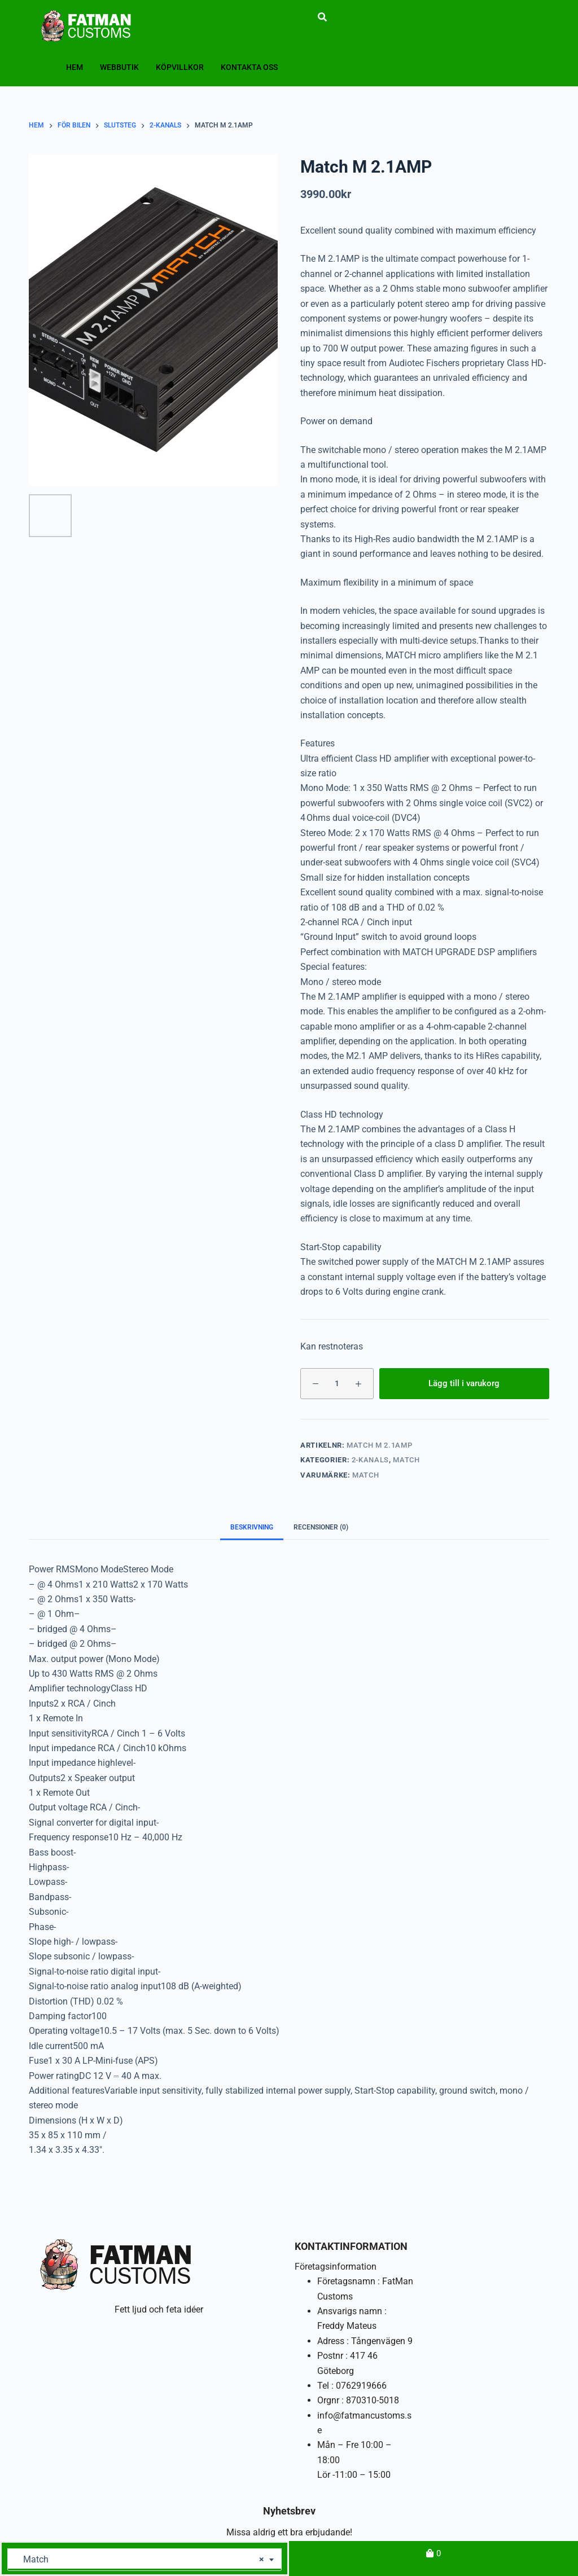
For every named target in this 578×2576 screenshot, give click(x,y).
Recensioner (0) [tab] (321, 1527)
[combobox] (144, 2559)
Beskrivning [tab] (251, 1527)
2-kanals (370, 1460)
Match (406, 1460)
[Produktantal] (337, 1383)
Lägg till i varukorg (464, 1383)
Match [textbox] (140, 2559)
